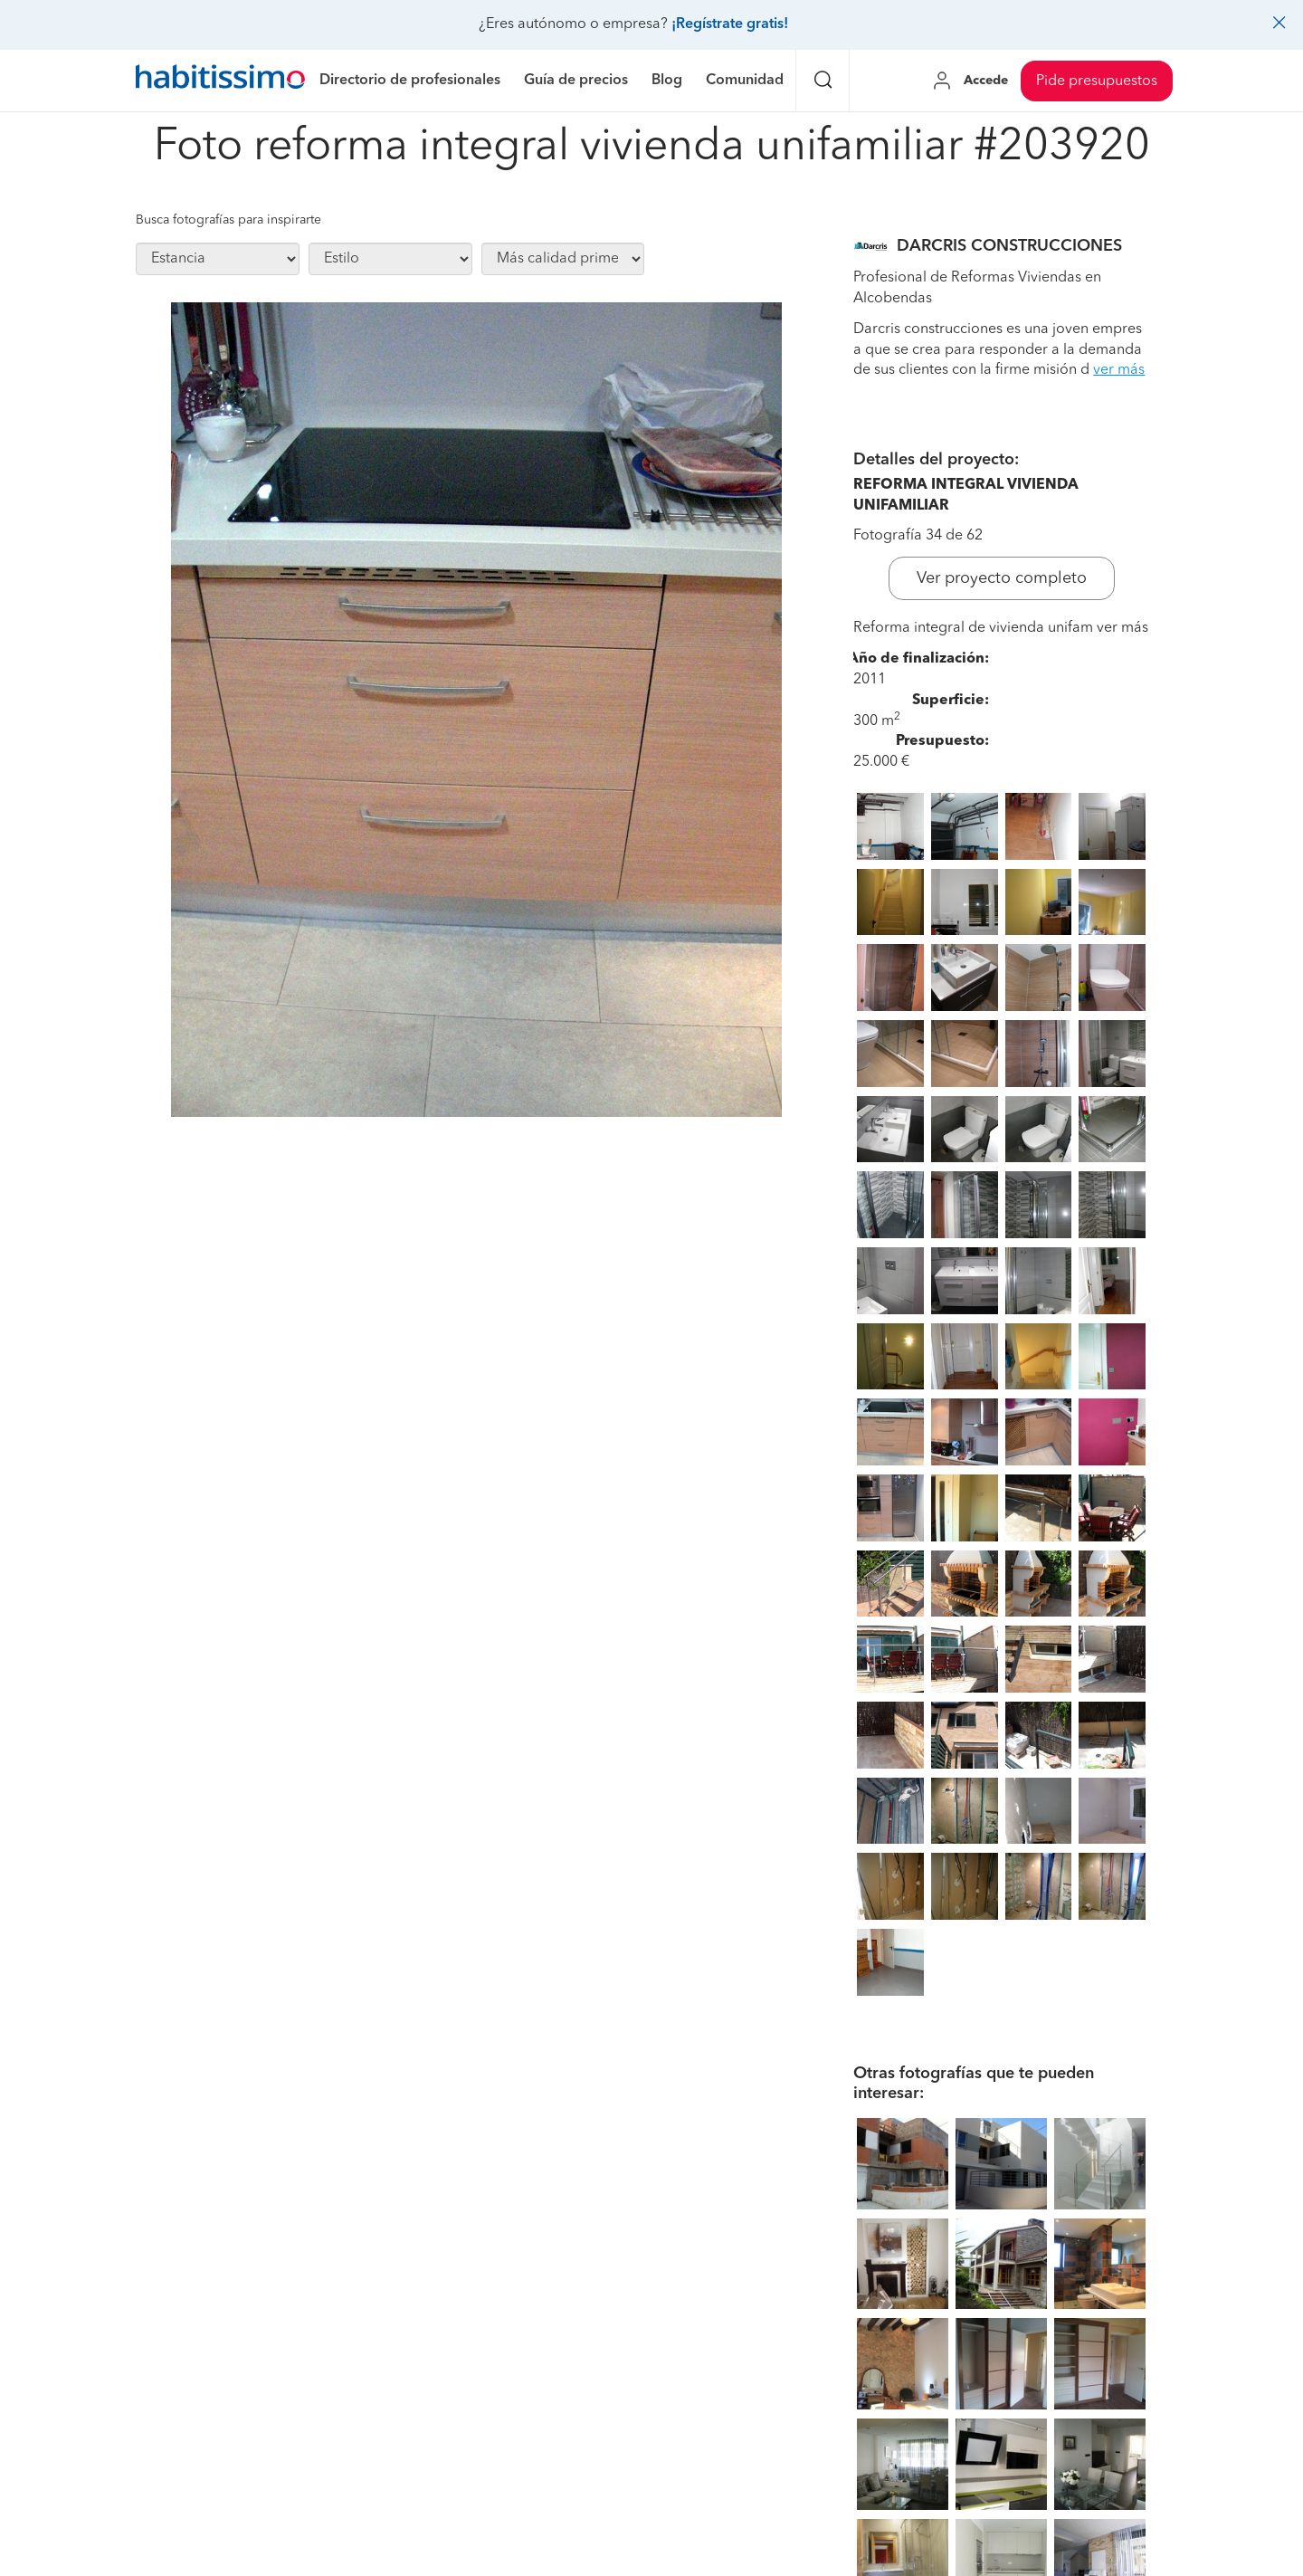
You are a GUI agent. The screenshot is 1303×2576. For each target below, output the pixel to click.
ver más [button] (1119, 370)
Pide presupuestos (1096, 81)
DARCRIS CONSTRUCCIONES (1009, 246)
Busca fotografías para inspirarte (228, 220)
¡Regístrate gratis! (729, 24)
